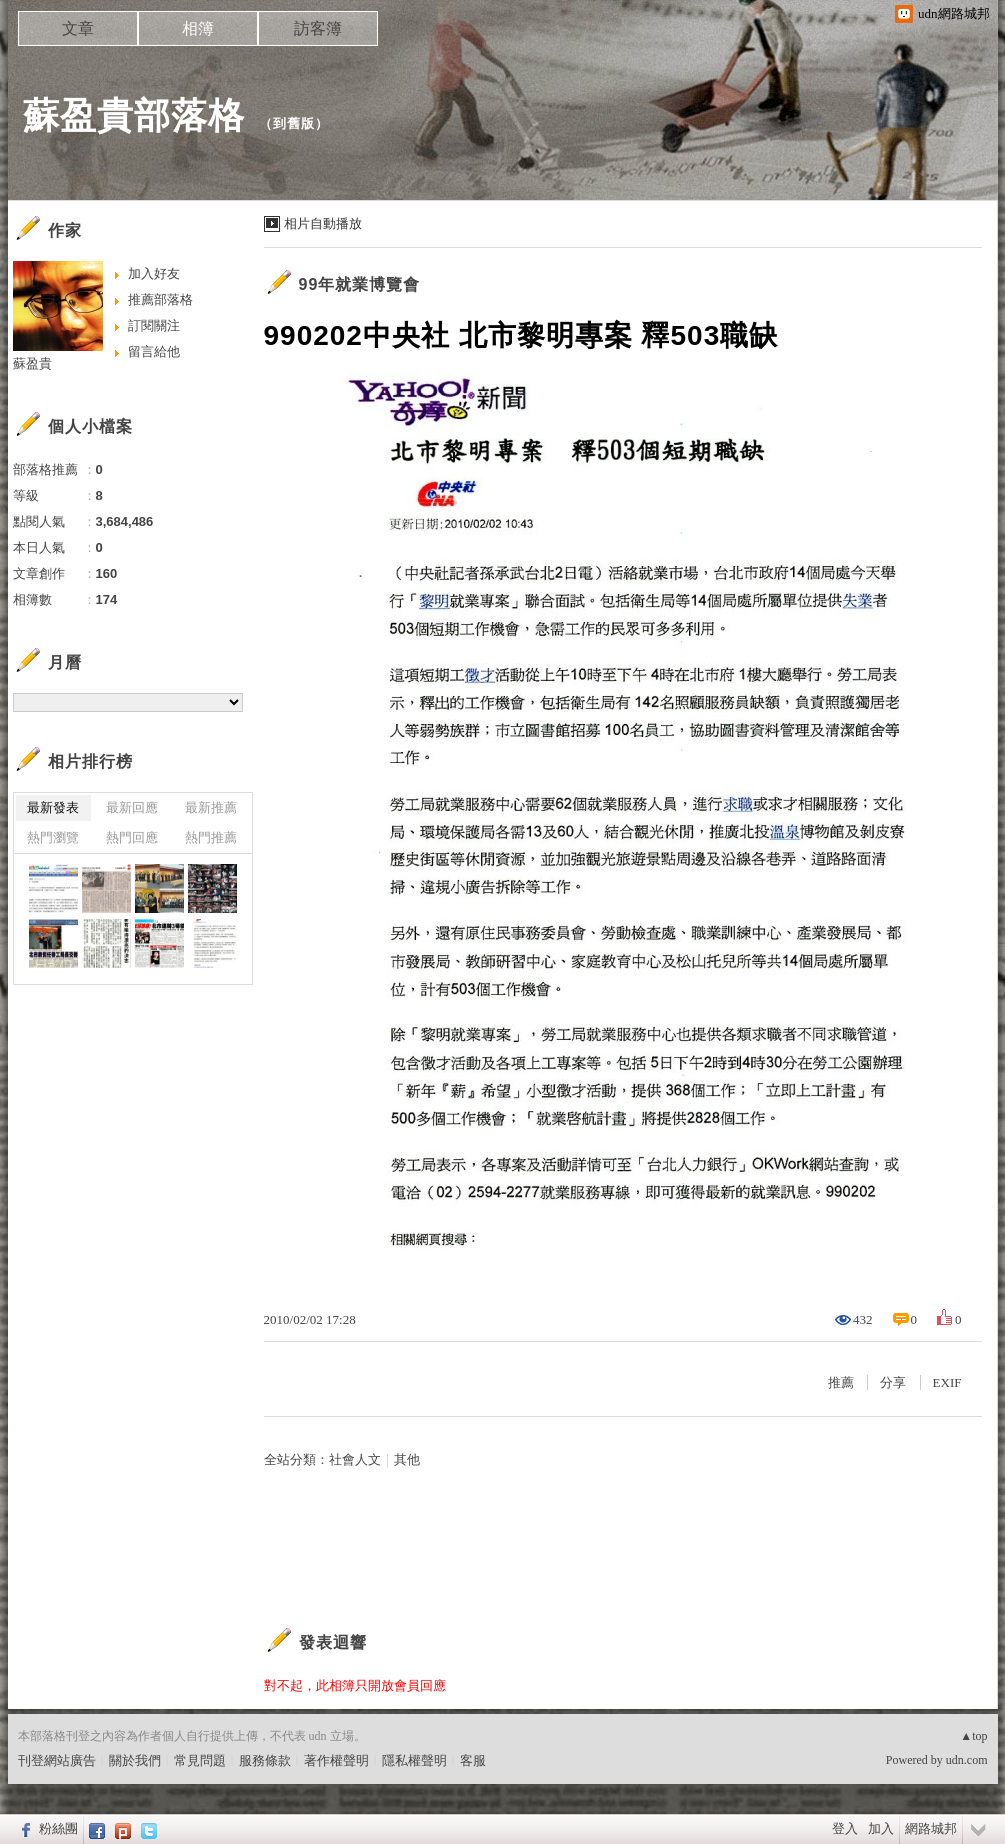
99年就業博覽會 (360, 284)
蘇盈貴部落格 (134, 115)
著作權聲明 (336, 1760)
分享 (893, 1382)
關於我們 (135, 1760)
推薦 (841, 1382)
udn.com (967, 1760)
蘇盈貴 (32, 363)
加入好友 (154, 273)
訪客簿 (318, 28)
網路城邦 (931, 1828)
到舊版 (294, 123)
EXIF (947, 1382)
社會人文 (355, 1459)
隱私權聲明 (414, 1760)
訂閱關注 (154, 325)
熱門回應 (132, 837)
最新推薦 (211, 807)
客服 (473, 1760)
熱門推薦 (211, 837)
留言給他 (154, 351)
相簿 (198, 28)
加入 (881, 1828)
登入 (845, 1828)
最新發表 (53, 807)
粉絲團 (58, 1828)
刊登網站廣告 (57, 1760)
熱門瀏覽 (53, 837)
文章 (78, 28)
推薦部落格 (160, 299)
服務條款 (265, 1760)
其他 (407, 1459)
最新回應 (132, 807)
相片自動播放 (323, 223)
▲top (973, 1736)
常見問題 (200, 1760)
